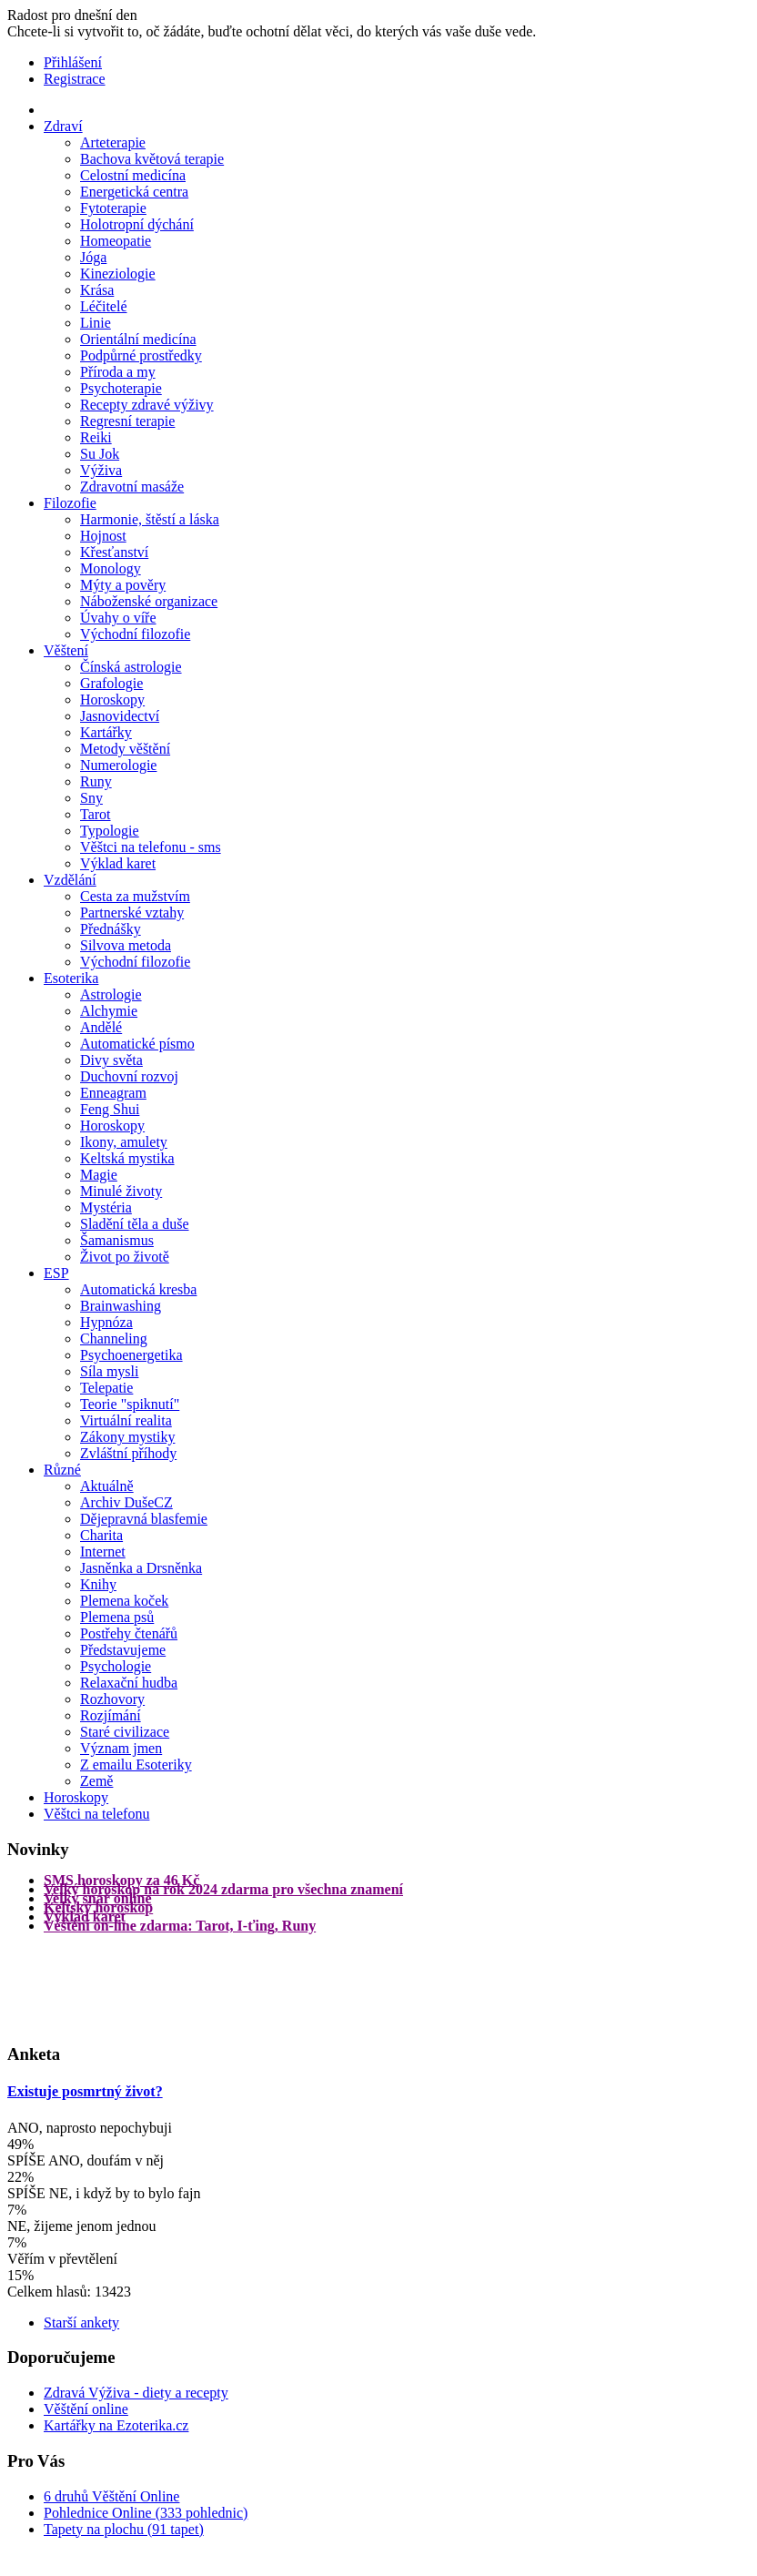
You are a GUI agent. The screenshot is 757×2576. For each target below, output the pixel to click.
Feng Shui (109, 1109)
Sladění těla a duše (134, 1224)
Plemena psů (117, 1617)
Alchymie (108, 1011)
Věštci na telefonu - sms (150, 847)
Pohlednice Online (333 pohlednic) (145, 2512)
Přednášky (110, 929)
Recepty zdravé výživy (147, 404)
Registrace (75, 78)
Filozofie (70, 503)
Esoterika (71, 978)
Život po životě (124, 1256)
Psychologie (115, 1666)
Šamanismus (117, 1240)
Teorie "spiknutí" (129, 1404)
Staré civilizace (124, 1731)
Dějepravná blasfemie (143, 1518)
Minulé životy (121, 1191)
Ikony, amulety (123, 1142)
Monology (110, 568)
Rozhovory (112, 1699)
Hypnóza (106, 1322)
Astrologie (111, 994)
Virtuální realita (126, 1420)
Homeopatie (115, 240)
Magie (98, 1174)
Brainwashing (120, 1305)
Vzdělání (70, 879)
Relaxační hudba (128, 1682)
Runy (96, 781)
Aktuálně (107, 1486)
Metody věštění (125, 748)
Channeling (113, 1338)
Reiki (96, 437)
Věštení (66, 650)
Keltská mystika (127, 1158)
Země (96, 1781)
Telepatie (106, 1387)
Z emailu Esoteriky (136, 1764)
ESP (56, 1273)
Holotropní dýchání (137, 224)
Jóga (93, 257)
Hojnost (103, 535)
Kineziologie (118, 273)
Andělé (101, 1027)
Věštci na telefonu (96, 1813)
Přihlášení (73, 62)
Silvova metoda (125, 945)
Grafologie (111, 683)
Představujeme (123, 1650)
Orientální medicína (138, 339)
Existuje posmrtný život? (85, 2091)
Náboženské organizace (148, 601)
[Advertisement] (80, 1986)
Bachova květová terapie (152, 159)
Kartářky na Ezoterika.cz (116, 2425)
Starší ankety (81, 2322)
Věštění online (86, 2409)
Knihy (98, 1584)
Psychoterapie (121, 388)
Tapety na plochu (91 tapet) (124, 2529)
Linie (95, 322)
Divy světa (111, 1060)
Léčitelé (103, 306)
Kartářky (106, 732)
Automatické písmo (137, 1043)
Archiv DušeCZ (126, 1502)
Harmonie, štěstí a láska (149, 519)
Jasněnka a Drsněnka (141, 1568)
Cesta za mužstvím (135, 896)
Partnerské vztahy (132, 912)
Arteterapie (113, 142)
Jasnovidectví (119, 716)
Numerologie (118, 765)
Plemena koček (124, 1600)
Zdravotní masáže (132, 486)
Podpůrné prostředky (141, 355)
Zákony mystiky (127, 1437)
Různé (62, 1469)
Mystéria (106, 1207)
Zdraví (63, 126)
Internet (103, 1551)
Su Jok (99, 453)
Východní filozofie (135, 634)
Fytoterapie (113, 208)
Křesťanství (114, 552)
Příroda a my (118, 372)
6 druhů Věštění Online (111, 2496)
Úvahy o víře (118, 617)
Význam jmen (121, 1748)
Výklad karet (118, 863)
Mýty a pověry (123, 585)
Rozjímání (110, 1715)
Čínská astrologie (131, 666)
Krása (97, 290)
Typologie (109, 830)
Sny (91, 798)
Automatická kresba (138, 1289)
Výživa (101, 470)
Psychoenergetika (131, 1355)
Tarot (95, 814)
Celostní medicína (133, 175)
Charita (101, 1535)
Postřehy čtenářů (128, 1633)
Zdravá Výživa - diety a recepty (136, 2392)
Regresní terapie (127, 421)
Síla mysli (109, 1371)
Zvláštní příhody (128, 1453)
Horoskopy (112, 699)
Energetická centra (134, 191)
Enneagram (113, 1092)
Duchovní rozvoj (129, 1076)
